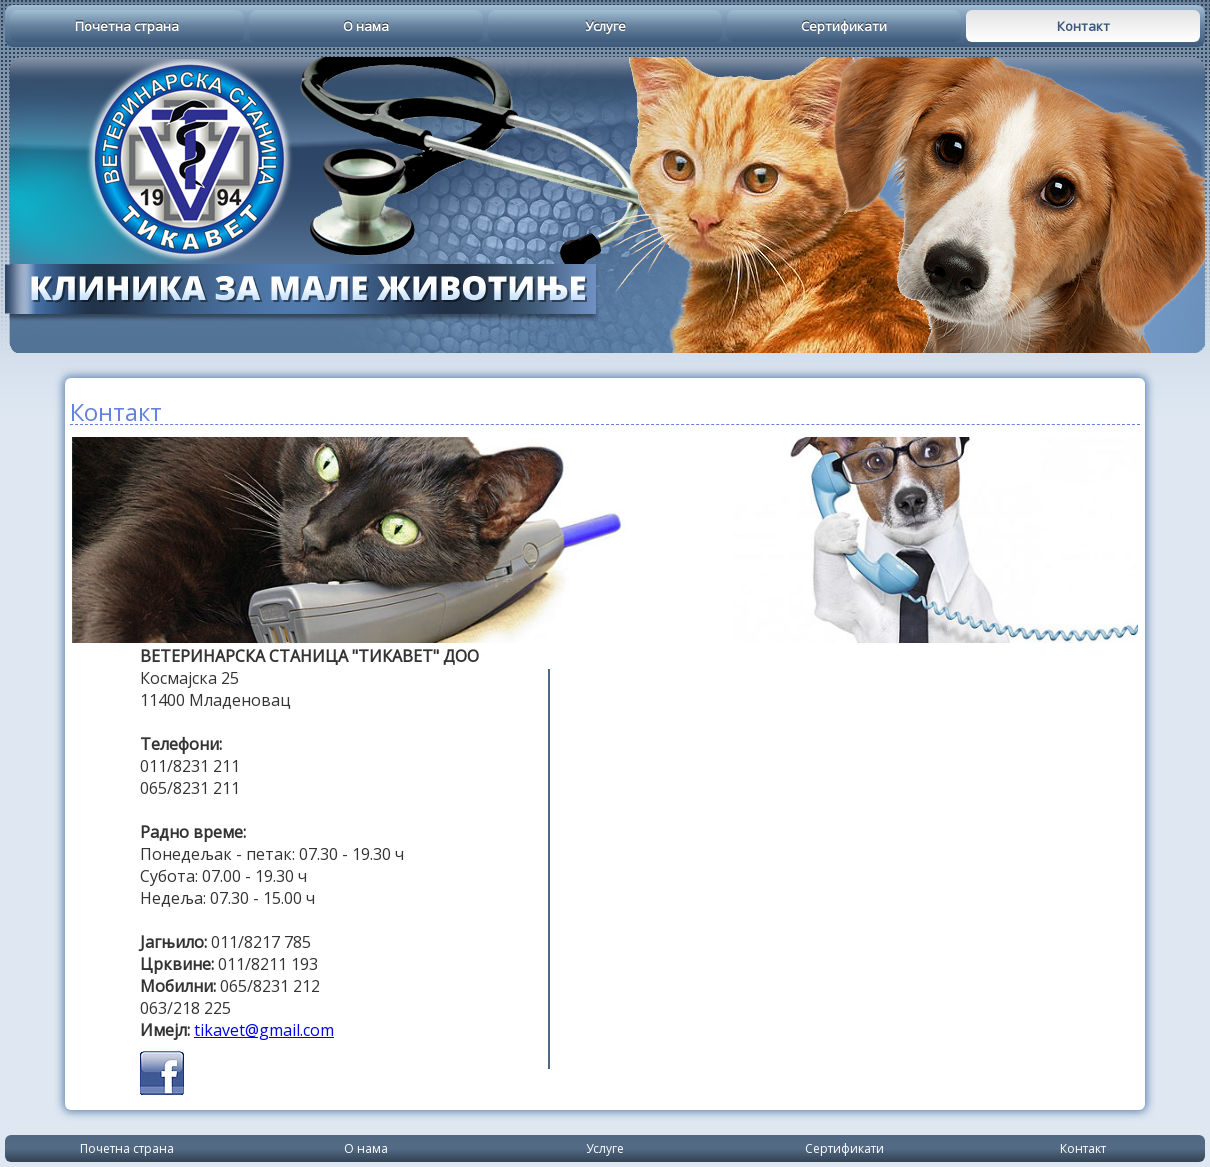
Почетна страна (127, 26)
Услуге (605, 26)
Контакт (1083, 26)
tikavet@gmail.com (264, 1030)
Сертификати (844, 26)
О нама (366, 26)
